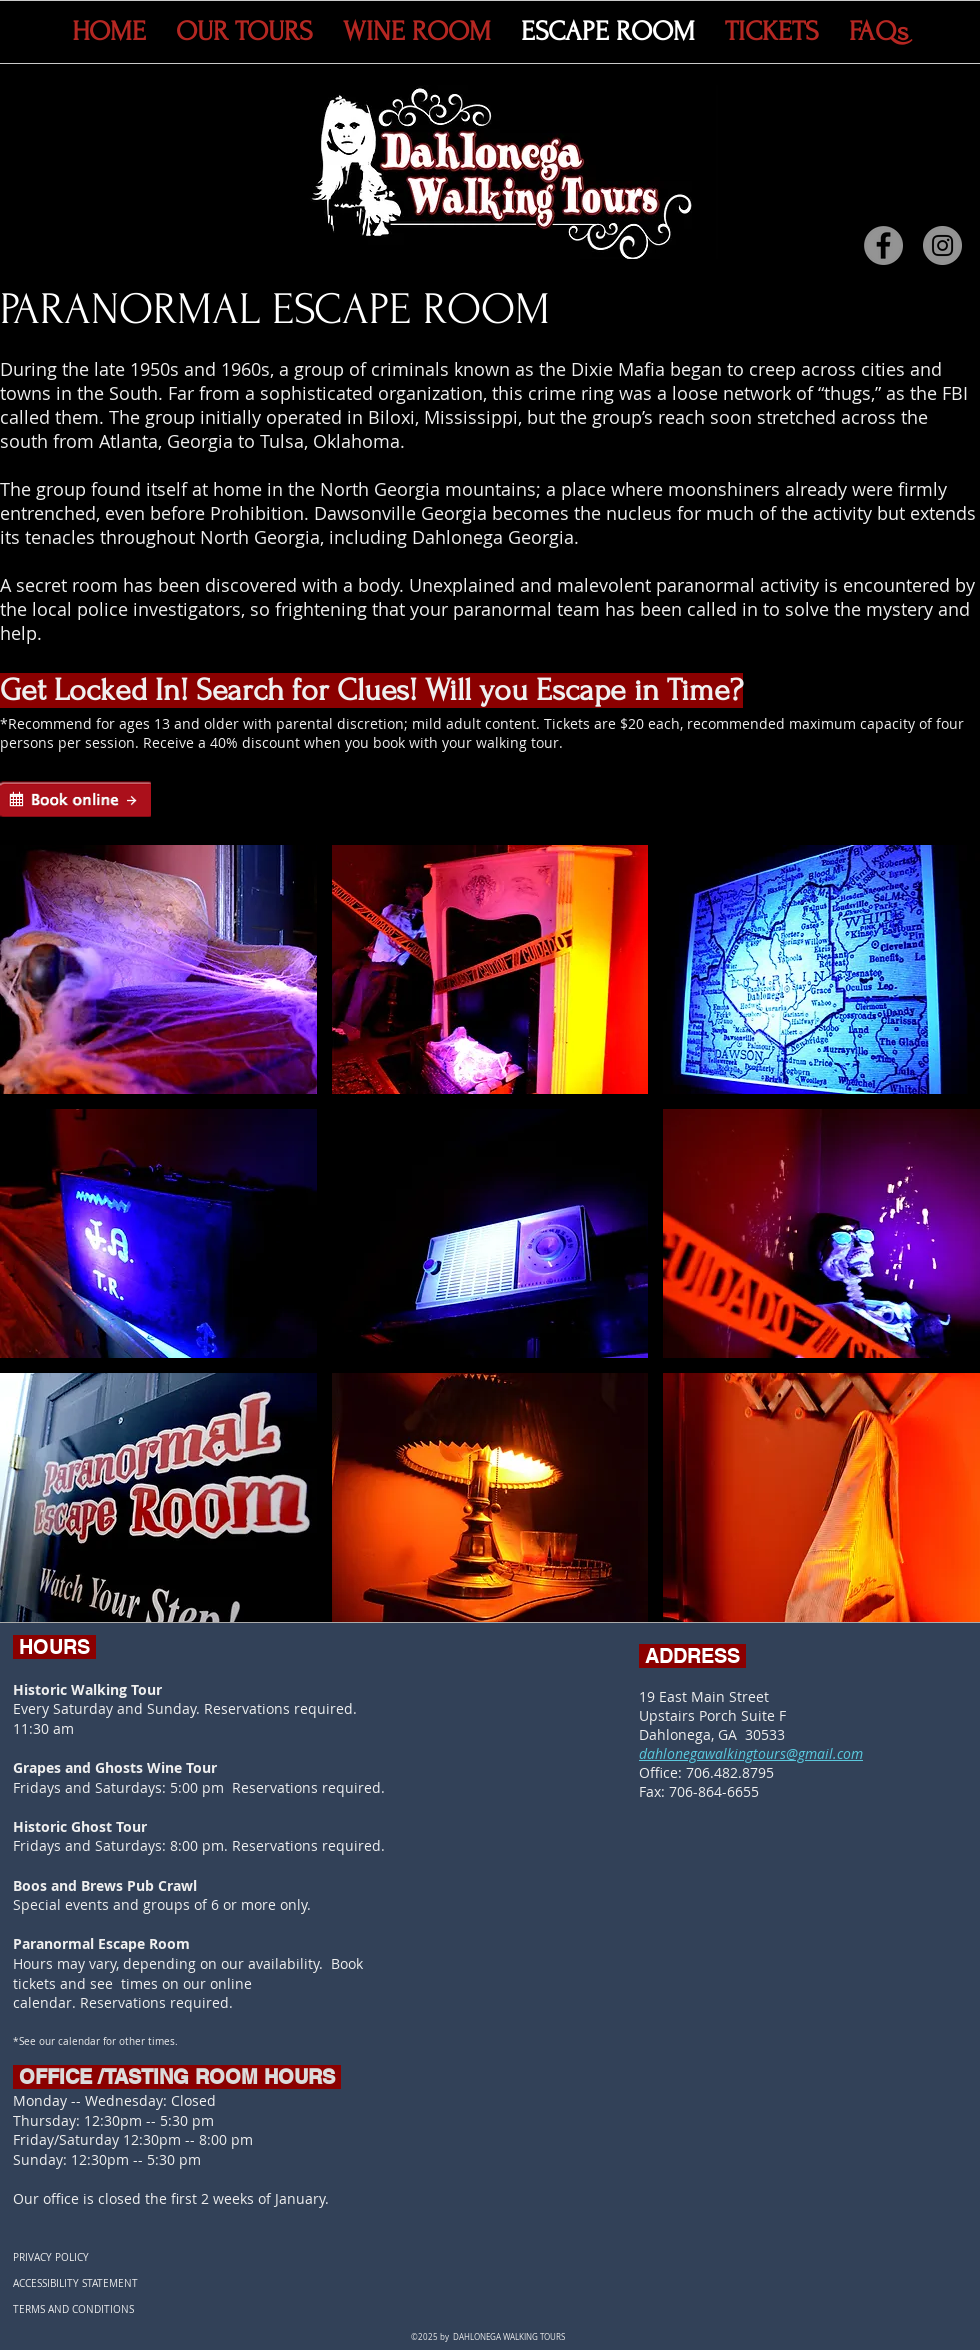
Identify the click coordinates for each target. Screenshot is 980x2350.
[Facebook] (883, 245)
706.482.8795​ (730, 1772)
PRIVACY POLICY (51, 2257)
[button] (158, 969)
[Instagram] (942, 245)
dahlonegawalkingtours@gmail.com (751, 1753)
